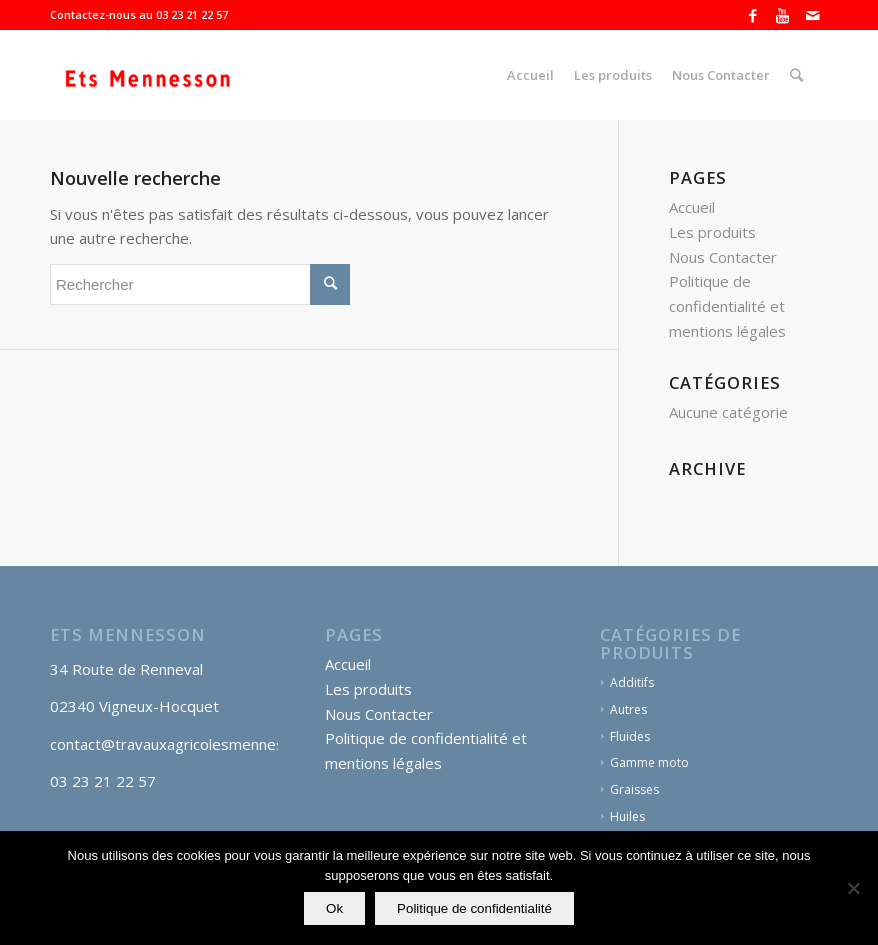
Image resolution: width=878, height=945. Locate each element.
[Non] (853, 888)
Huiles (627, 816)
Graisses (634, 789)
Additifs (632, 682)
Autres (628, 709)
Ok (334, 908)
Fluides (630, 736)
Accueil (692, 207)
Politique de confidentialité (474, 908)
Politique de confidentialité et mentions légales (727, 306)
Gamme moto (649, 762)
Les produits (712, 232)
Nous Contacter (723, 257)
